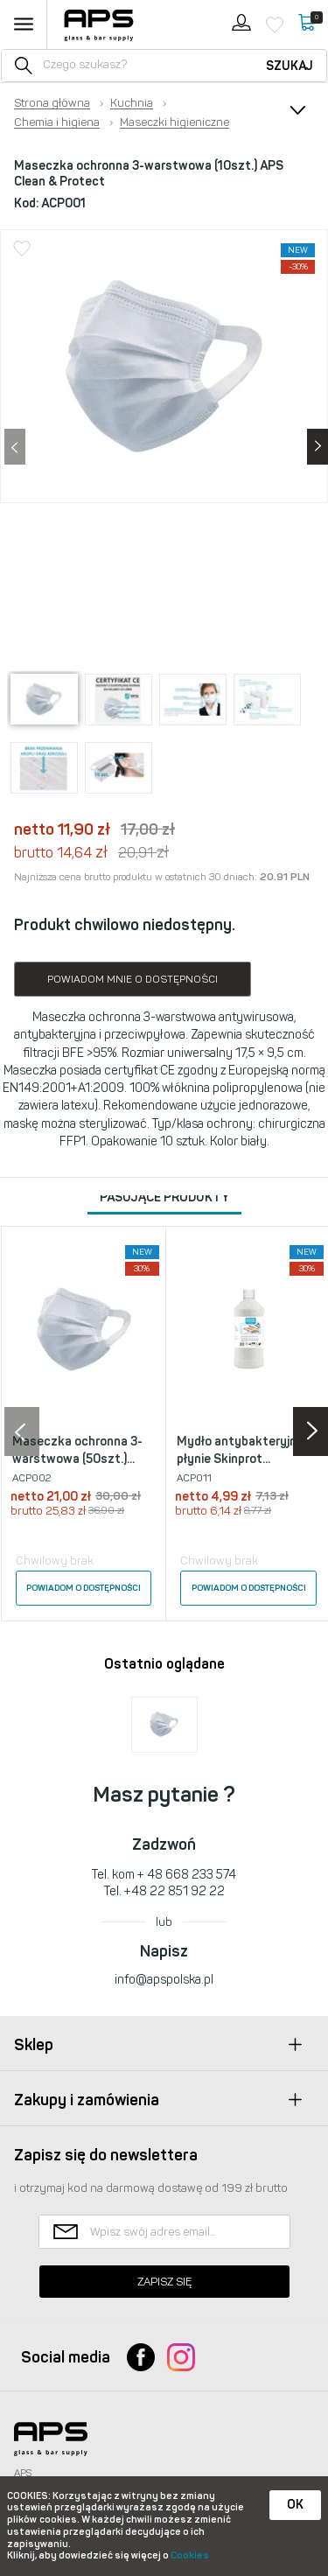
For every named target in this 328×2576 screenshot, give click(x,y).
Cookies (190, 2555)
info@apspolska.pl (164, 1979)
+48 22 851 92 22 (174, 1891)
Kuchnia (131, 103)
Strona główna (52, 103)
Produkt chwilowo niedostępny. (124, 924)
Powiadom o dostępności (83, 1588)
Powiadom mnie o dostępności (132, 979)
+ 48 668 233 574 (186, 1874)
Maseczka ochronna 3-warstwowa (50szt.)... (77, 1450)
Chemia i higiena (57, 122)
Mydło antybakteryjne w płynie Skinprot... (246, 1450)
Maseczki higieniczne (174, 122)
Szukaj (289, 66)
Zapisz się (164, 2281)
